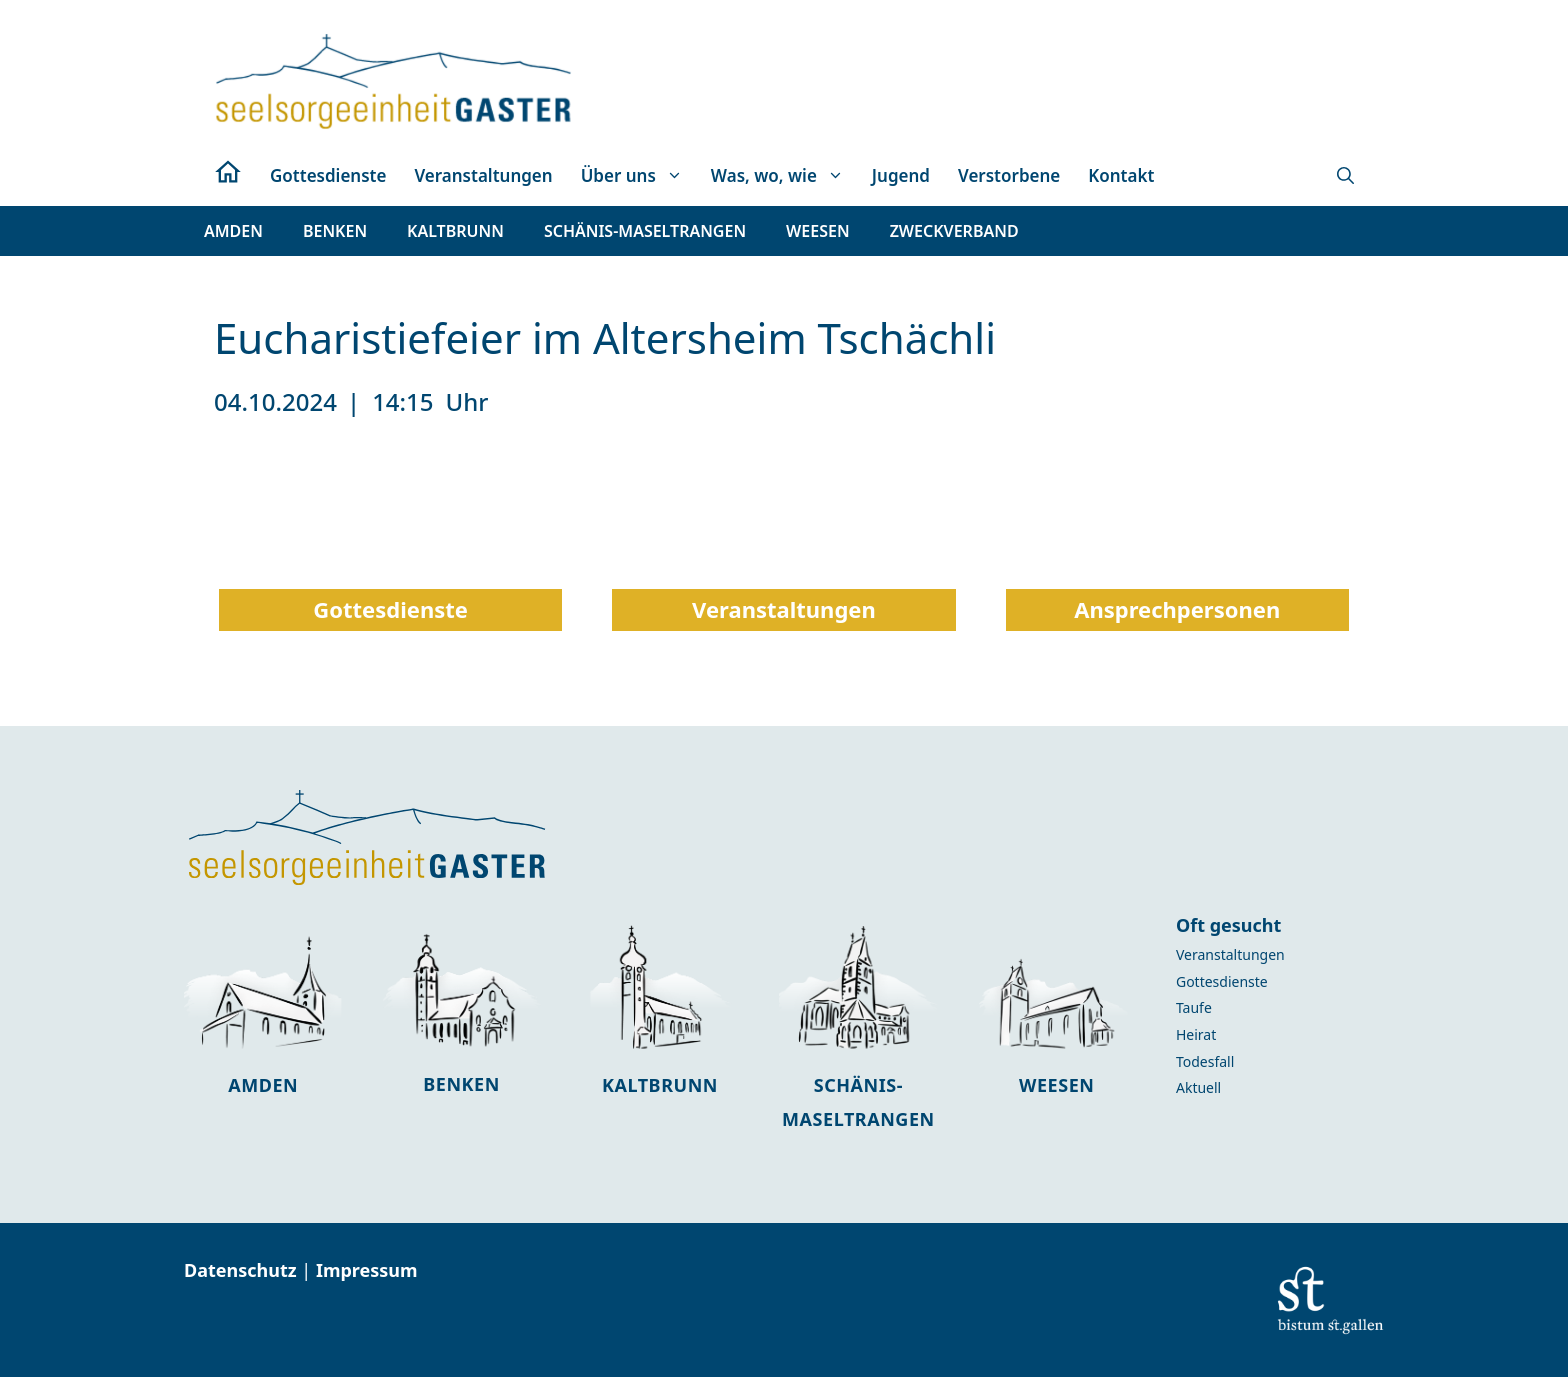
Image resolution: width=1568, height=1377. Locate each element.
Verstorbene (1009, 175)
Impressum (367, 1270)
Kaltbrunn (660, 1085)
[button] (1345, 176)
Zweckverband (954, 231)
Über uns (639, 176)
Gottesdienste (328, 175)
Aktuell (1198, 1087)
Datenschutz (242, 1270)
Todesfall (1205, 1061)
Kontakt (1121, 175)
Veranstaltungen (483, 175)
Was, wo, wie (784, 176)
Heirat (1196, 1034)
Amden (263, 1085)
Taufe (1194, 1007)
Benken (461, 1084)
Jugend (901, 175)
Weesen (1056, 1085)
